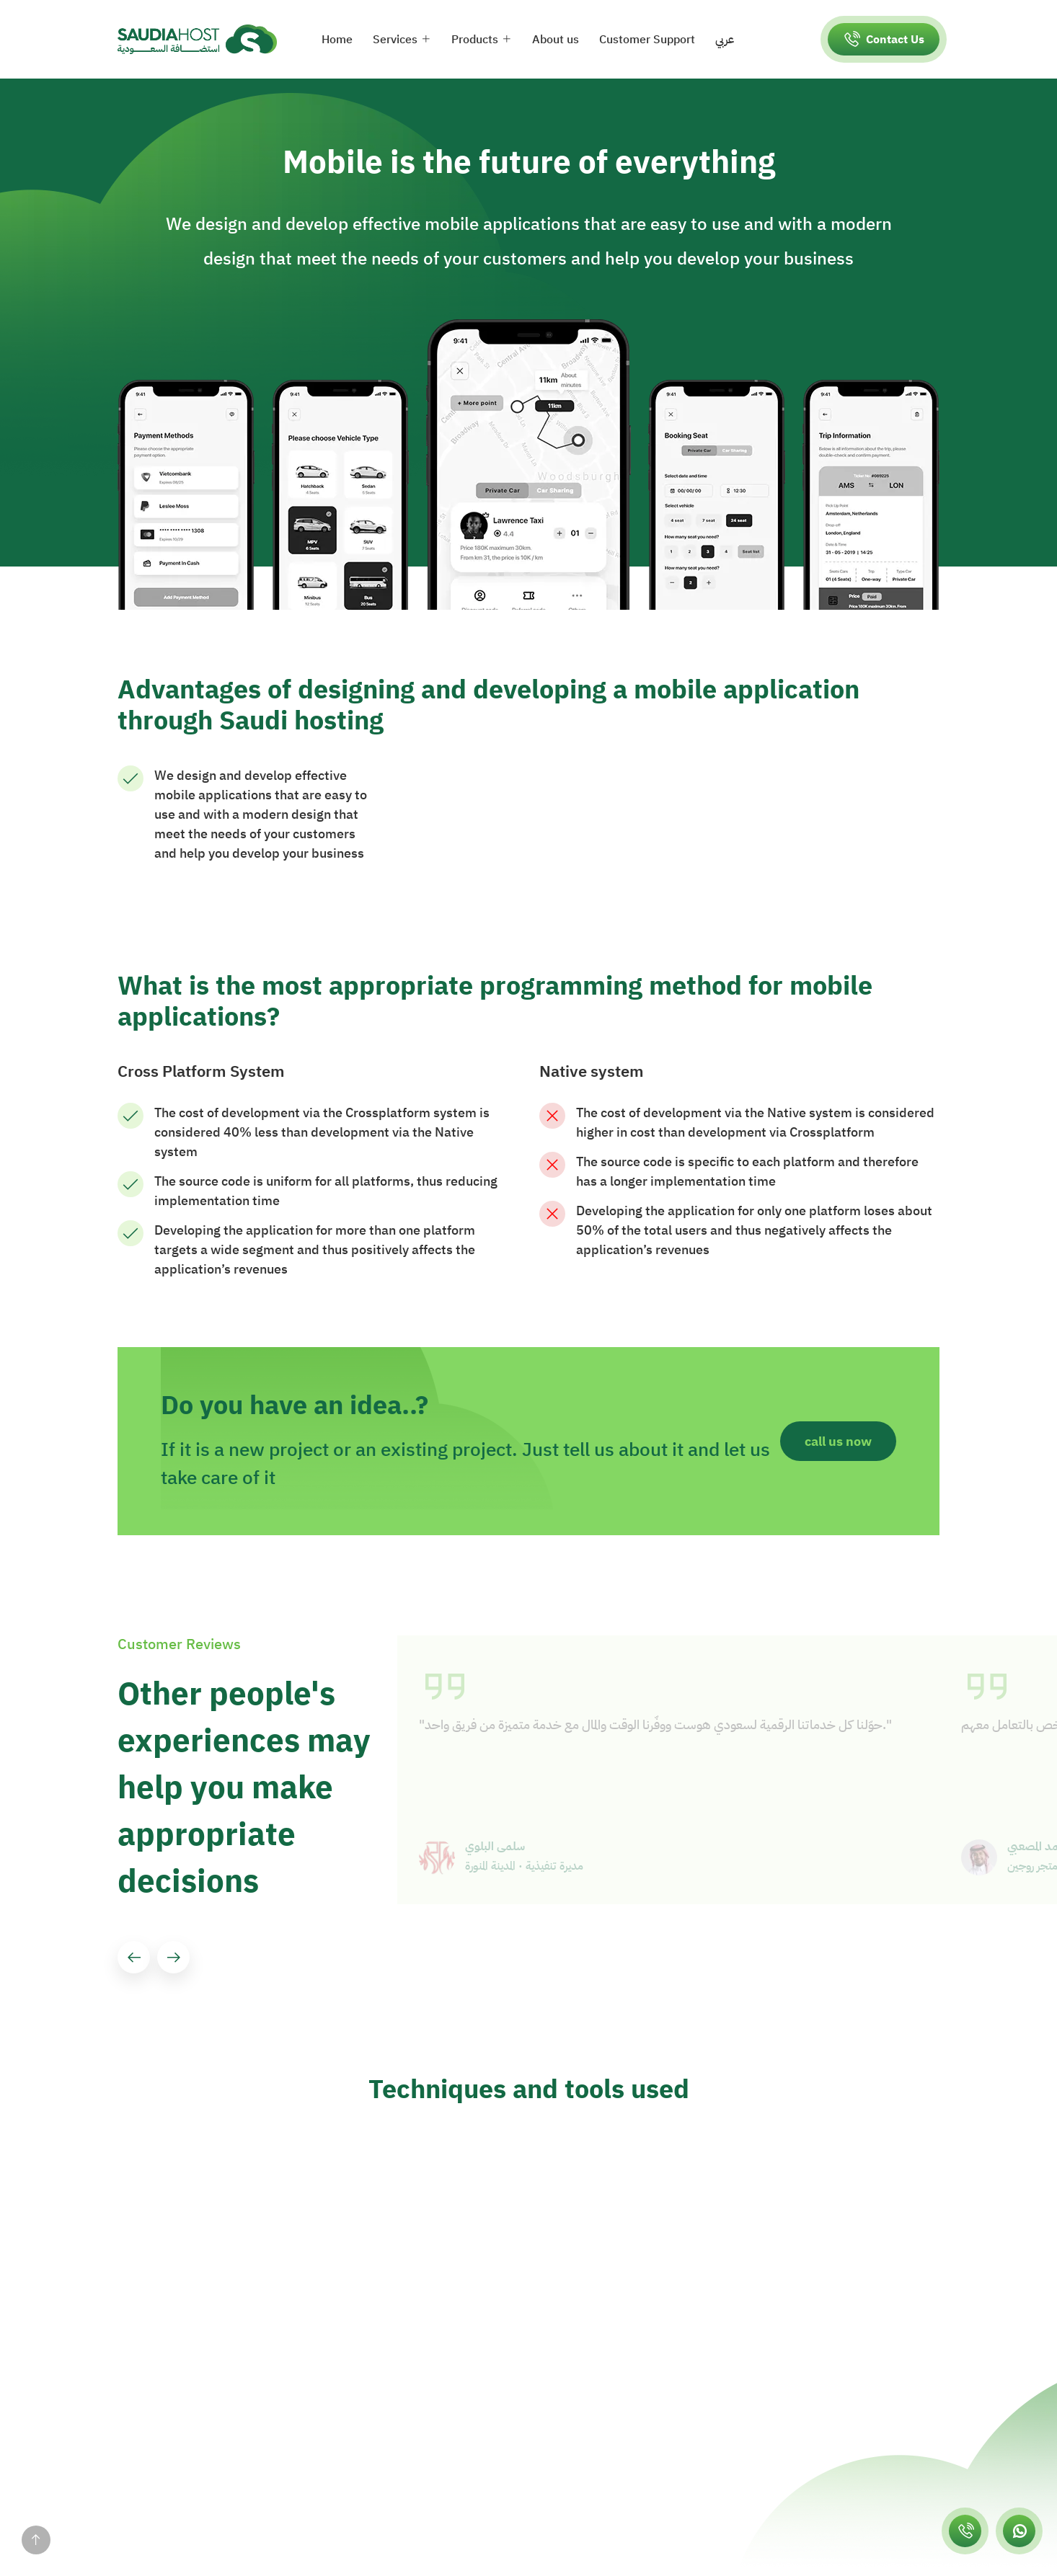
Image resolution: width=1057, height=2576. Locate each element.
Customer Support (647, 39)
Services (395, 39)
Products (474, 39)
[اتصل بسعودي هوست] (965, 2531)
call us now (838, 1441)
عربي (724, 39)
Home (337, 39)
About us (555, 39)
